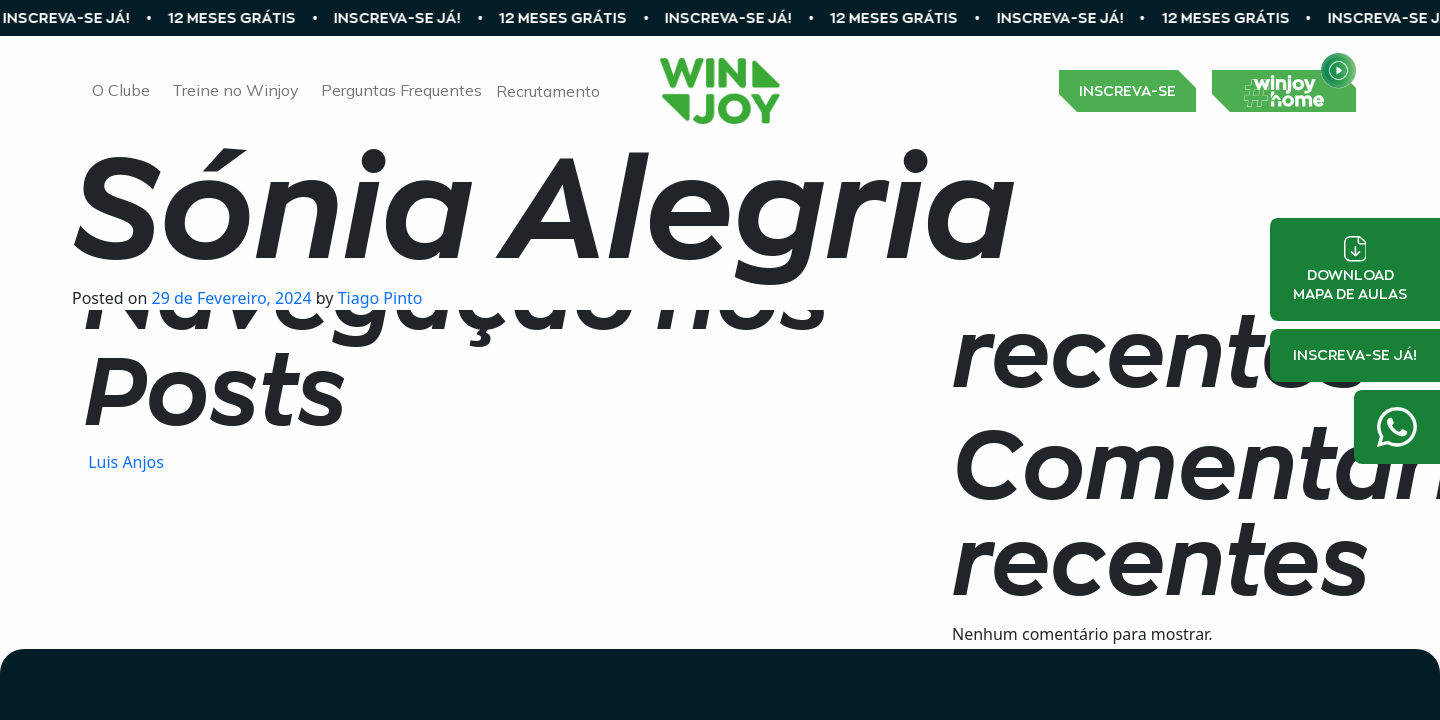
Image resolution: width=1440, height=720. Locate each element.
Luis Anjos (124, 462)
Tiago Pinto (378, 298)
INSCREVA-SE (1127, 91)
